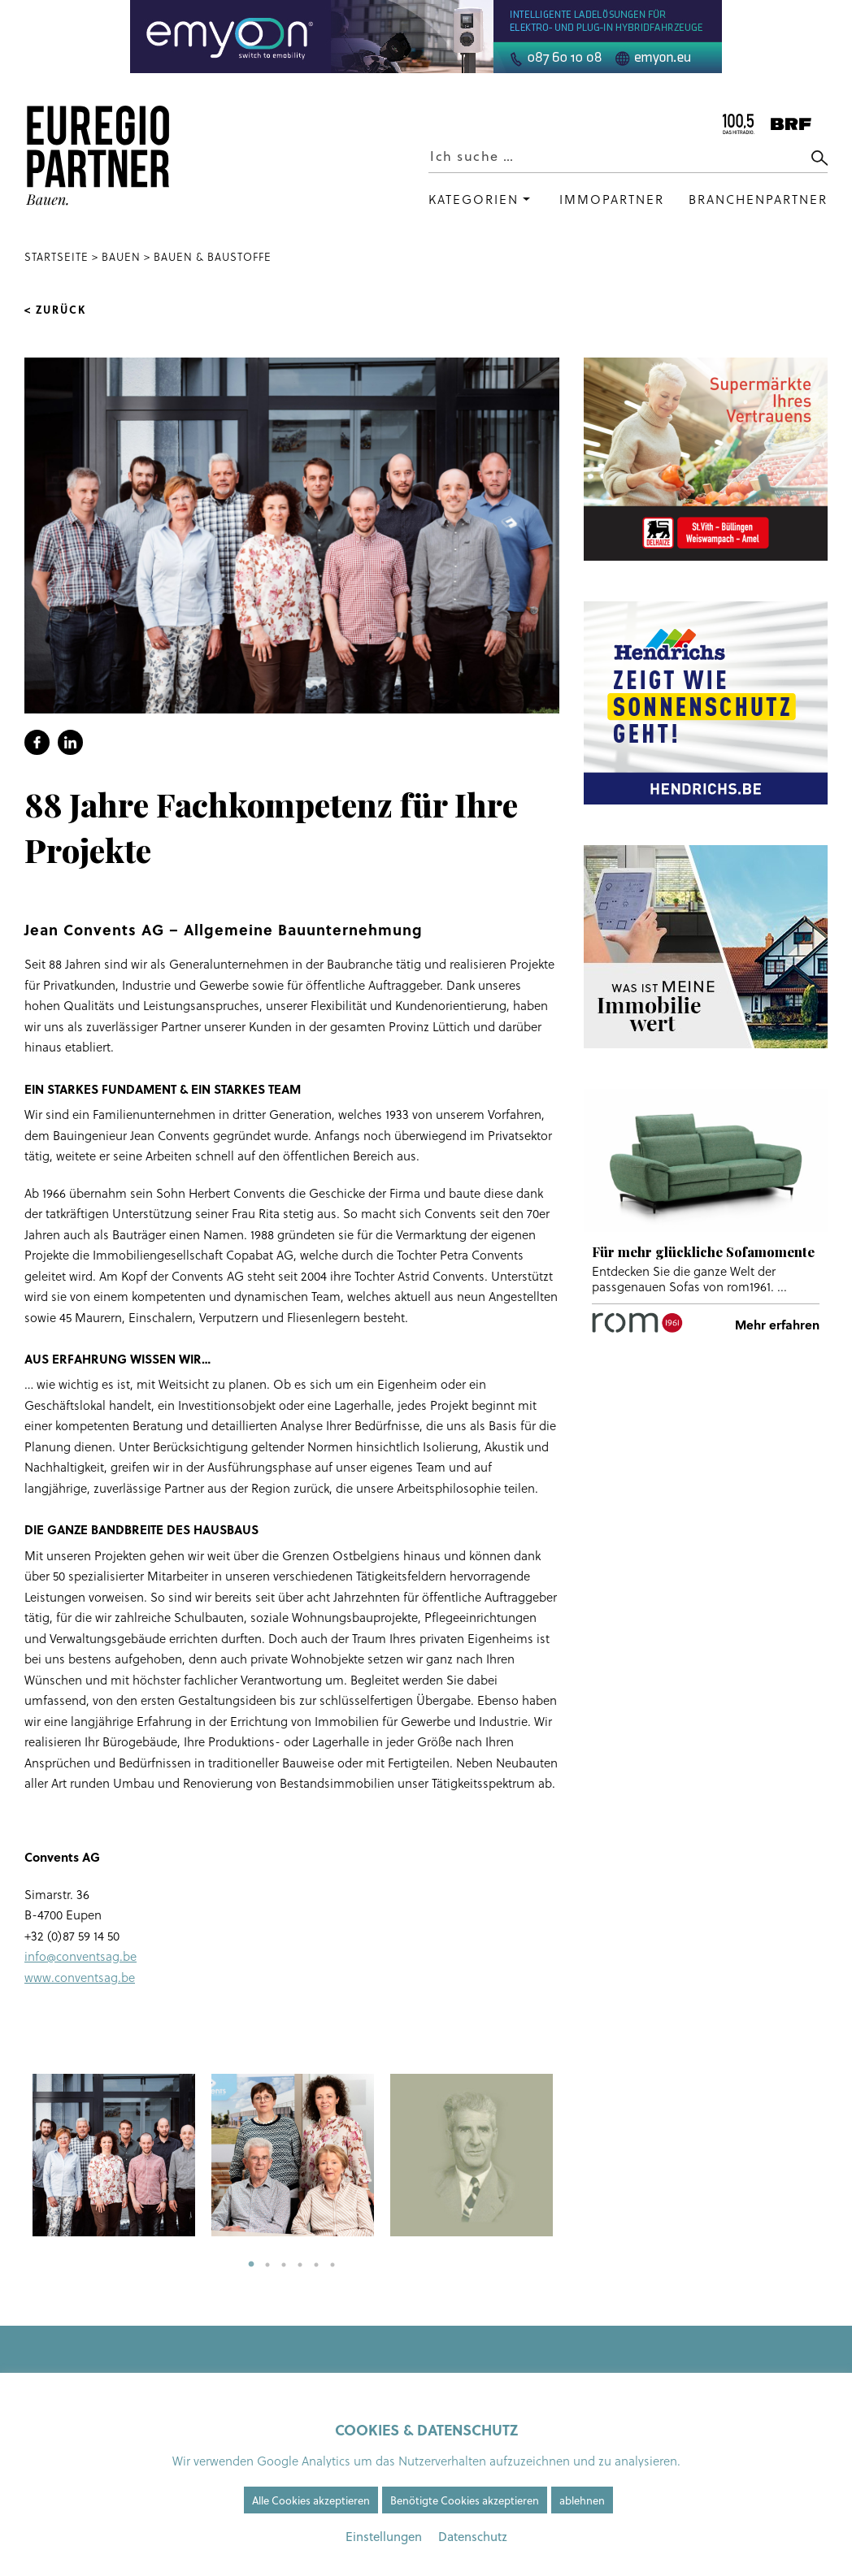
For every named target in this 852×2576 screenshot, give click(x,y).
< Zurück (55, 310)
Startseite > (63, 256)
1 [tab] (251, 2265)
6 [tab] (332, 2265)
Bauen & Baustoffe (213, 256)
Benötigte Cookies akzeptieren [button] (464, 2500)
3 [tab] (284, 2265)
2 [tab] (267, 2265)
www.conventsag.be (79, 1977)
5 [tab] (316, 2265)
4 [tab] (300, 2265)
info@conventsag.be (80, 1956)
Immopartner (611, 199)
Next (571, 2155)
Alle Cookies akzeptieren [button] (311, 2500)
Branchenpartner (758, 199)
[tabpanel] (114, 2155)
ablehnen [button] (582, 2500)
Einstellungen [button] (384, 2536)
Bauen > (126, 256)
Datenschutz (472, 2536)
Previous (12, 2155)
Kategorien (473, 199)
